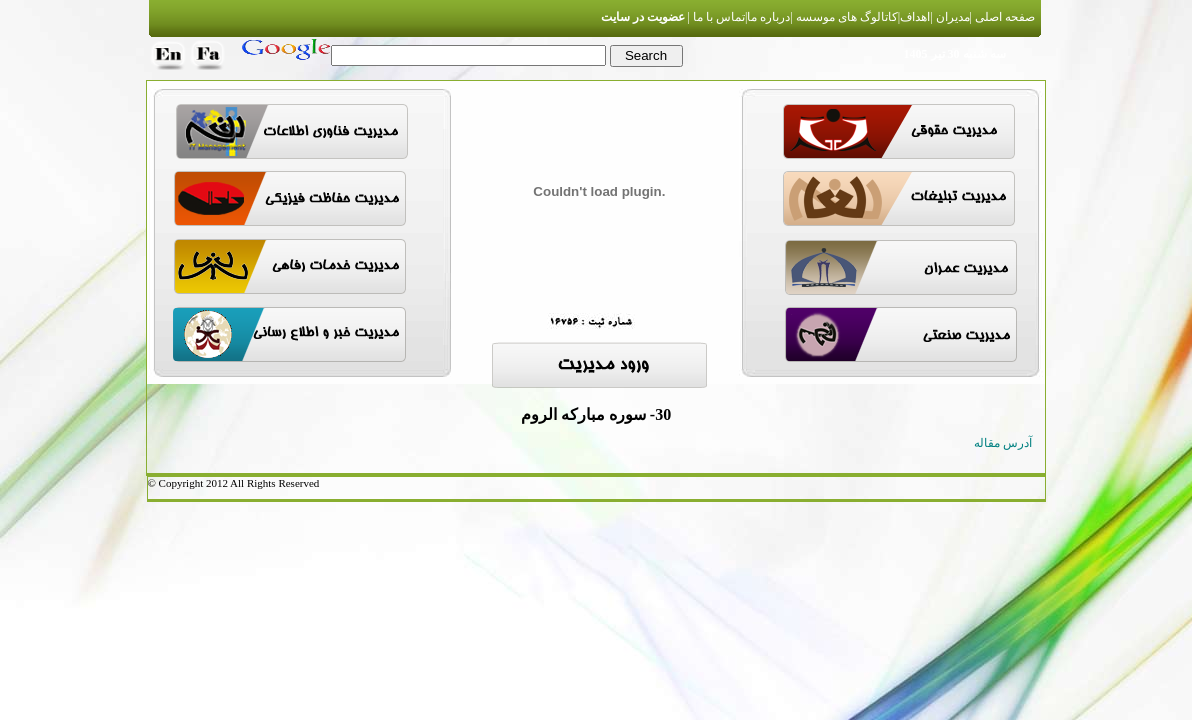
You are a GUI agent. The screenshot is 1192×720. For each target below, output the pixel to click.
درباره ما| (767, 17)
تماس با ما (717, 17)
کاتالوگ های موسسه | (843, 17)
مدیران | (949, 17)
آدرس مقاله (1003, 443)
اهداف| (914, 17)
